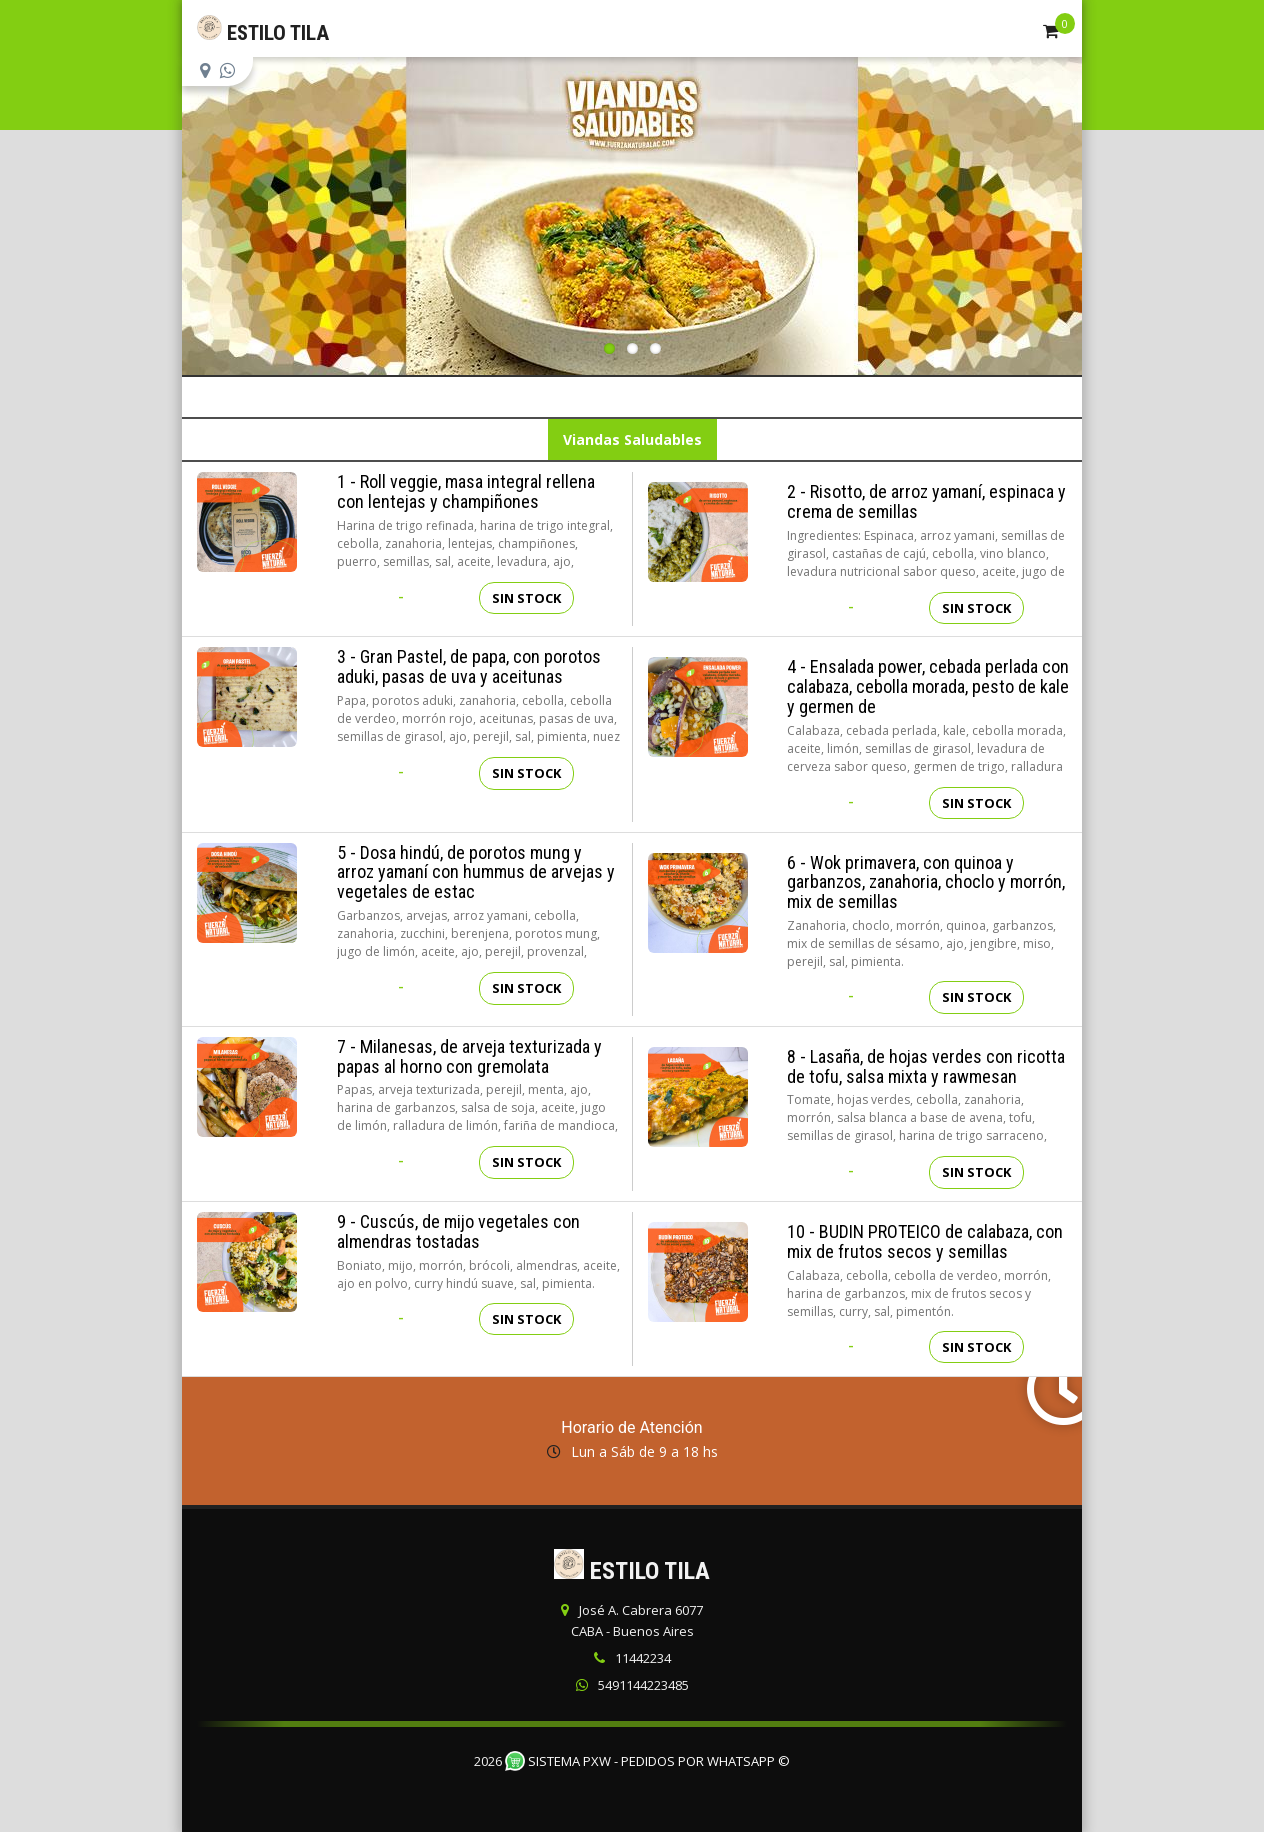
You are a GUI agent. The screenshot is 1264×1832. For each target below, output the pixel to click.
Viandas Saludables (632, 439)
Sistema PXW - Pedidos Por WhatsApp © (647, 1761)
